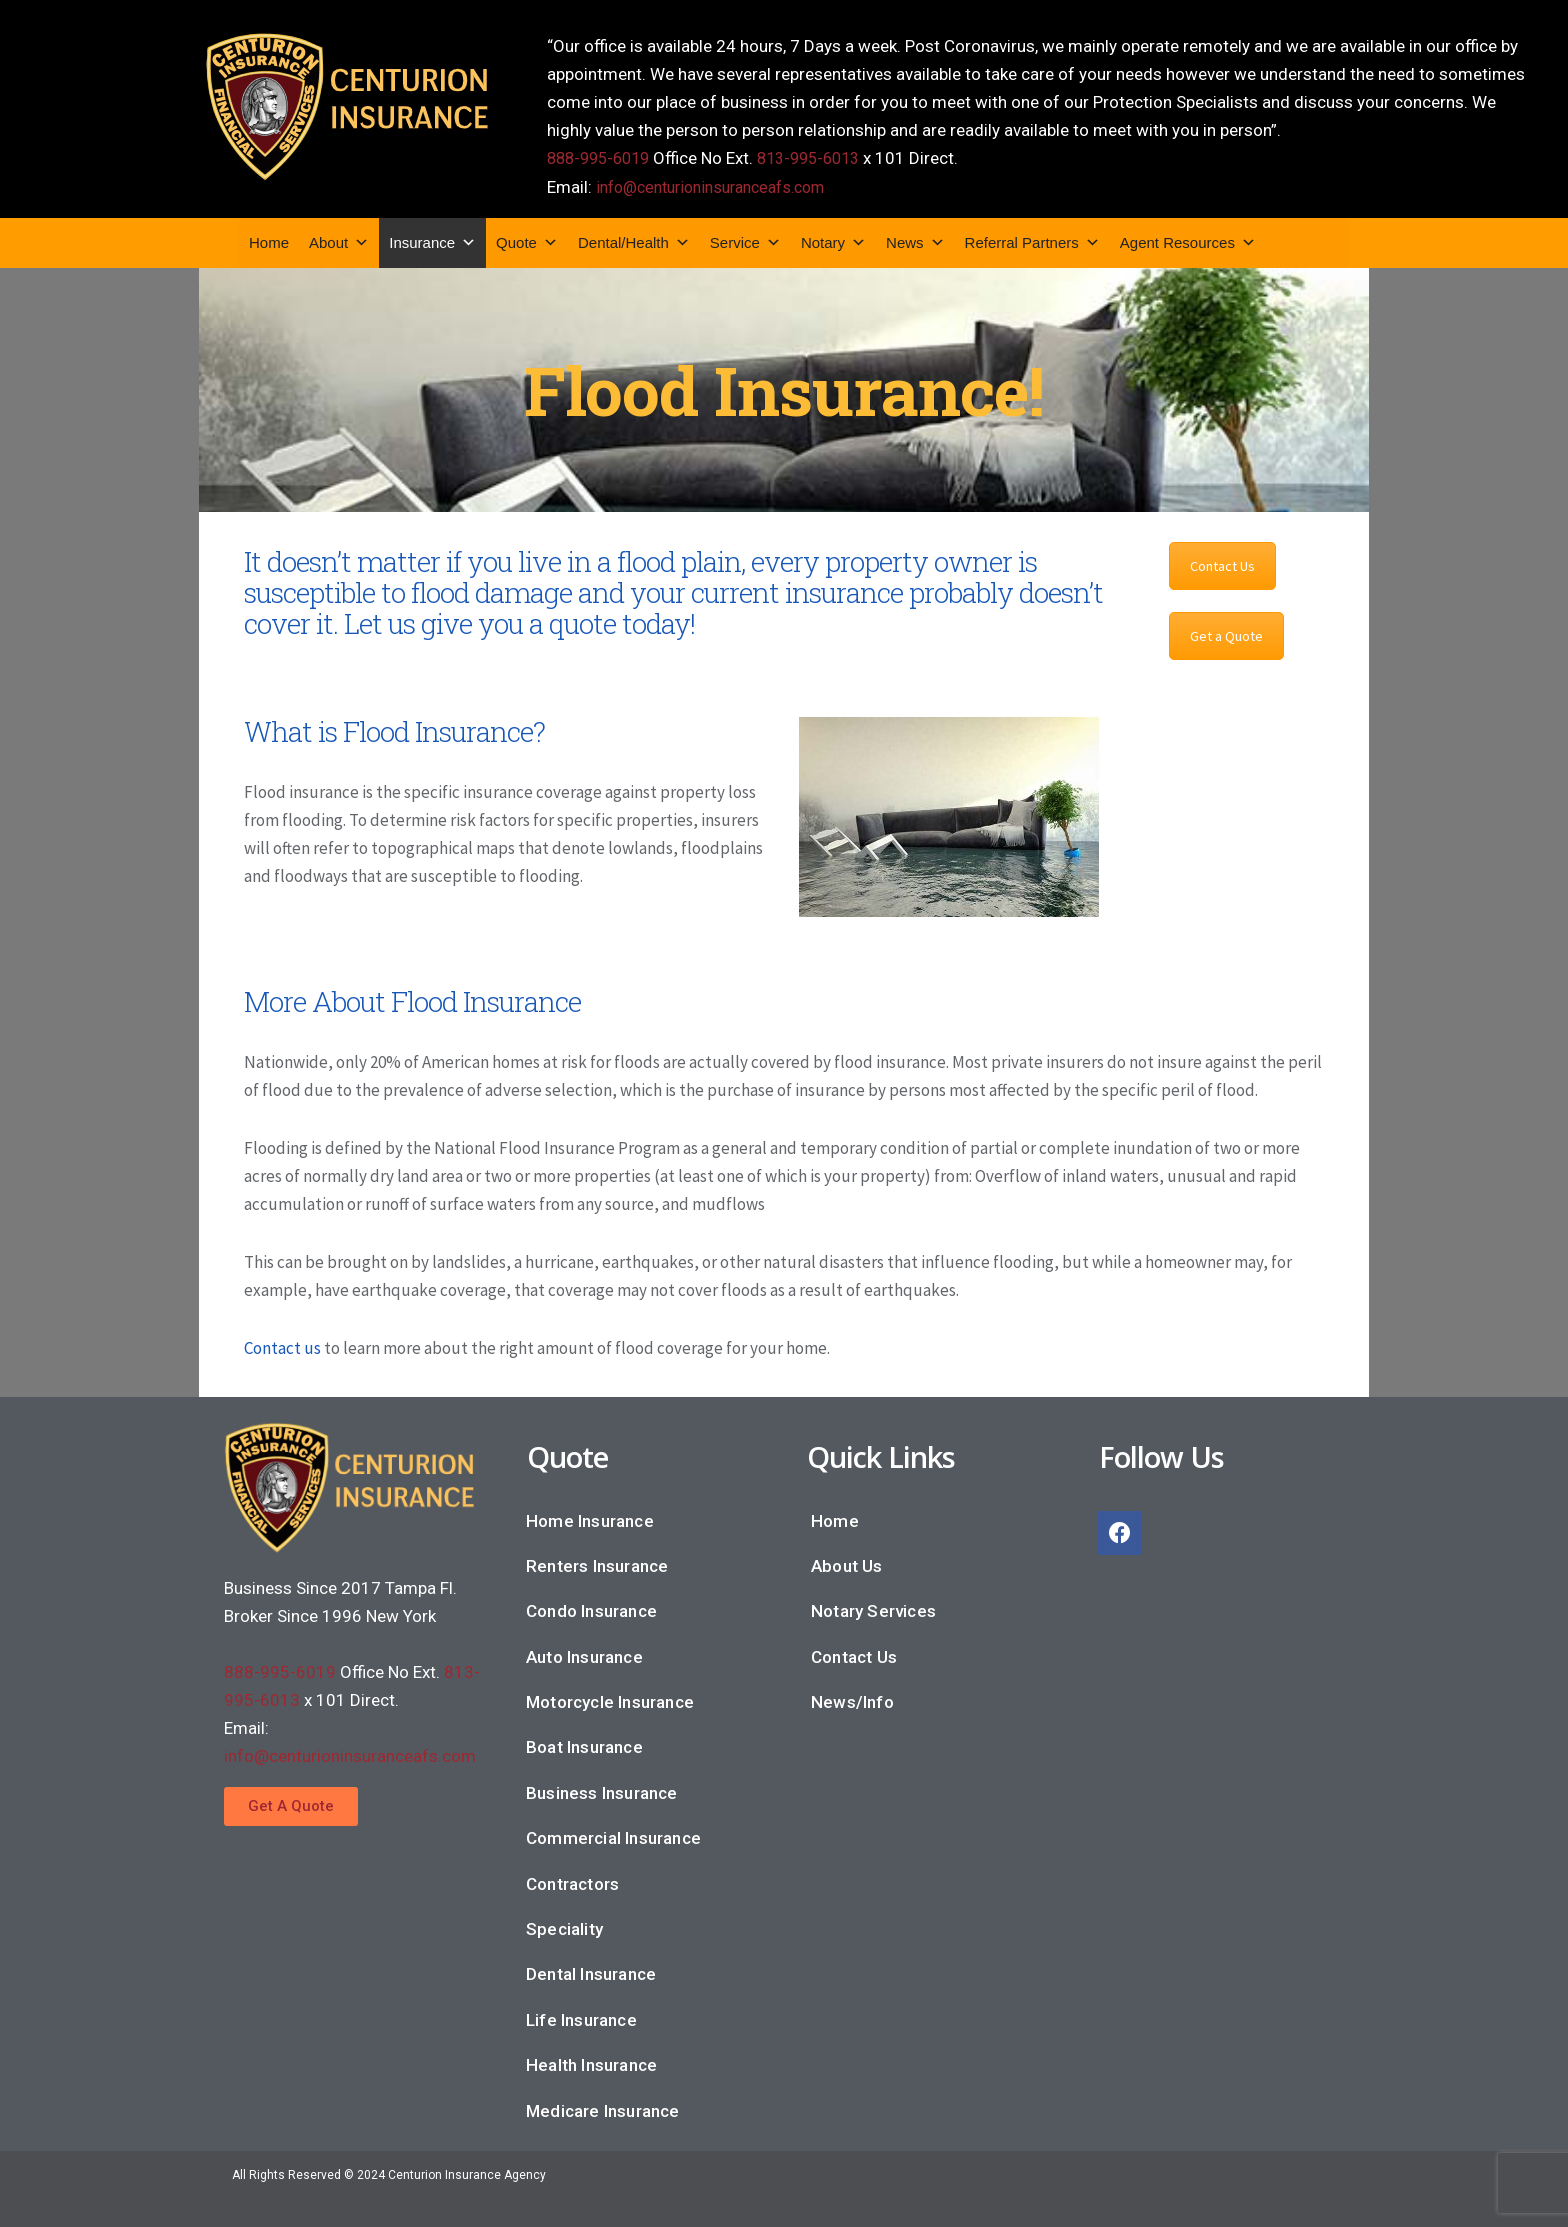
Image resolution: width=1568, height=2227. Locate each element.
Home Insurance (590, 1519)
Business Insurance (602, 1791)
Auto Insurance (584, 1655)
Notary (833, 241)
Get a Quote (1226, 634)
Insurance (432, 241)
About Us (847, 1564)
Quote (527, 241)
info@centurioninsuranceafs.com (722, 186)
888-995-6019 (603, 158)
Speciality (564, 1927)
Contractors (572, 1882)
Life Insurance (581, 2018)
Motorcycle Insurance (610, 1700)
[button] (291, 1804)
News (915, 241)
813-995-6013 (823, 158)
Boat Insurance (584, 1745)
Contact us (282, 1346)
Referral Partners (1032, 241)
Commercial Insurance (613, 1836)
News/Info (852, 1700)
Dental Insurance (591, 1972)
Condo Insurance (591, 1609)
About (339, 241)
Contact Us (1222, 564)
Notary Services (873, 1609)
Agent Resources (1188, 241)
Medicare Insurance (603, 2109)
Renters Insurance (597, 1564)
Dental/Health (634, 241)
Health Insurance (591, 2063)
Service (745, 241)
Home (269, 240)
